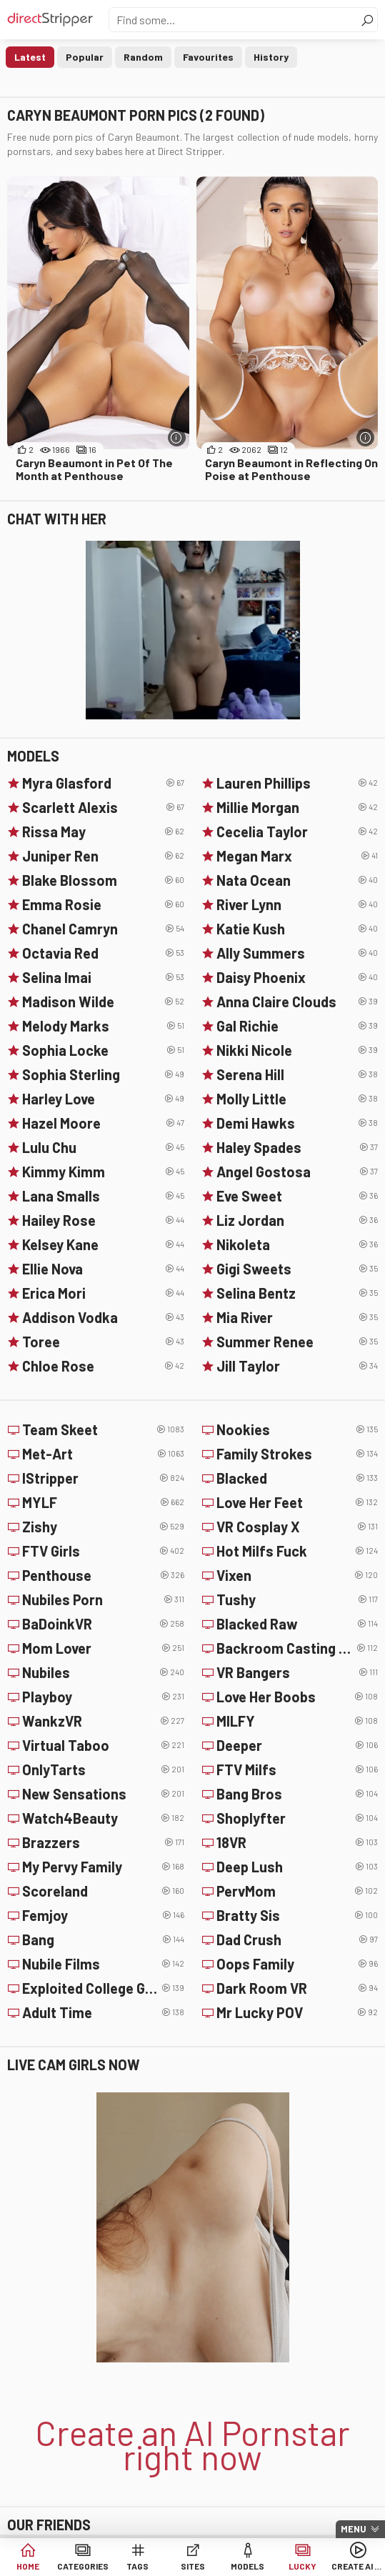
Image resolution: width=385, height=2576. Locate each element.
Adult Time (103, 2012)
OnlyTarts (103, 1769)
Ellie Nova (103, 1268)
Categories (83, 2566)
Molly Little (297, 1098)
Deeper (297, 1745)
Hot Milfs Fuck (297, 1550)
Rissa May (103, 831)
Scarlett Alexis (103, 807)
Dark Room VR (297, 1988)
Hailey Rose (103, 1220)
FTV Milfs (297, 1769)
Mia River (297, 1317)
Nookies (297, 1429)
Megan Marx (297, 855)
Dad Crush (297, 1939)
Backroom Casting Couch (297, 1648)
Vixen (297, 1575)
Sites (193, 2566)
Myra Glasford (103, 783)
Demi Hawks (297, 1123)
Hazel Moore (103, 1123)
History (271, 57)
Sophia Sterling (103, 1074)
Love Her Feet (297, 1502)
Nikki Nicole (297, 1050)
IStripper (103, 1478)
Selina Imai (103, 977)
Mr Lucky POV (297, 2012)
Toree (103, 1341)
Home (27, 2566)
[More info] (177, 437)
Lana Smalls (103, 1195)
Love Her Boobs (297, 1696)
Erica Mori (103, 1293)
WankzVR (103, 1720)
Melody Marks (103, 1025)
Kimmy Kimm (103, 1171)
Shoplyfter (297, 1818)
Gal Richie (297, 1025)
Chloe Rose (103, 1365)
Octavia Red (103, 953)
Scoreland (103, 1890)
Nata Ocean (297, 880)
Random (143, 57)
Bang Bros (297, 1793)
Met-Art (103, 1453)
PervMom (297, 1890)
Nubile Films (103, 1963)
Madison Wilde (103, 1001)
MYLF (103, 1502)
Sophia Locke (103, 1050)
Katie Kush (297, 928)
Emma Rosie (103, 904)
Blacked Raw (297, 1623)
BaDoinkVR (103, 1623)
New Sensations (103, 1793)
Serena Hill (297, 1074)
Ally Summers (297, 953)
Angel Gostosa (297, 1171)
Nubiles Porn (103, 1599)
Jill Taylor (297, 1365)
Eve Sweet (297, 1195)
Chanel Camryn (103, 928)
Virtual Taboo (103, 1745)
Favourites (208, 57)
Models (247, 2566)
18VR (297, 1842)
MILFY (297, 1720)
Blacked (297, 1478)
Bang (103, 1939)
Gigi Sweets (297, 1268)
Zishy (103, 1526)
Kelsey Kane (103, 1244)
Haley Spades (297, 1147)
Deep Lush (297, 1866)
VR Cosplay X (297, 1526)
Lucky (302, 2566)
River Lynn (297, 904)
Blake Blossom (103, 880)
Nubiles (103, 1672)
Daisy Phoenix (297, 977)
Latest (30, 57)
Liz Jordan (297, 1220)
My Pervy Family (103, 1866)
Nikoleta (297, 1244)
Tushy (297, 1599)
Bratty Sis (297, 1915)
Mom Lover (103, 1648)
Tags (137, 2566)
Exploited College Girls (103, 1988)
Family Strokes (297, 1453)
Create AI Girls (357, 2566)
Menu (353, 2529)
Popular (85, 57)
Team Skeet (103, 1429)
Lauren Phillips (297, 783)
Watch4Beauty (103, 1818)
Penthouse (103, 1575)
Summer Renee (297, 1341)
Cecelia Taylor (297, 831)
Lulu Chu (103, 1147)
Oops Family (297, 1963)
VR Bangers (297, 1672)
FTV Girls (103, 1550)
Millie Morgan (297, 807)
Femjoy (103, 1915)
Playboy (103, 1696)
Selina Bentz (297, 1293)
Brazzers (103, 1842)
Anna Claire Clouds (297, 1001)
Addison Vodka (103, 1317)
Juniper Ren (103, 855)
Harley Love (103, 1098)
